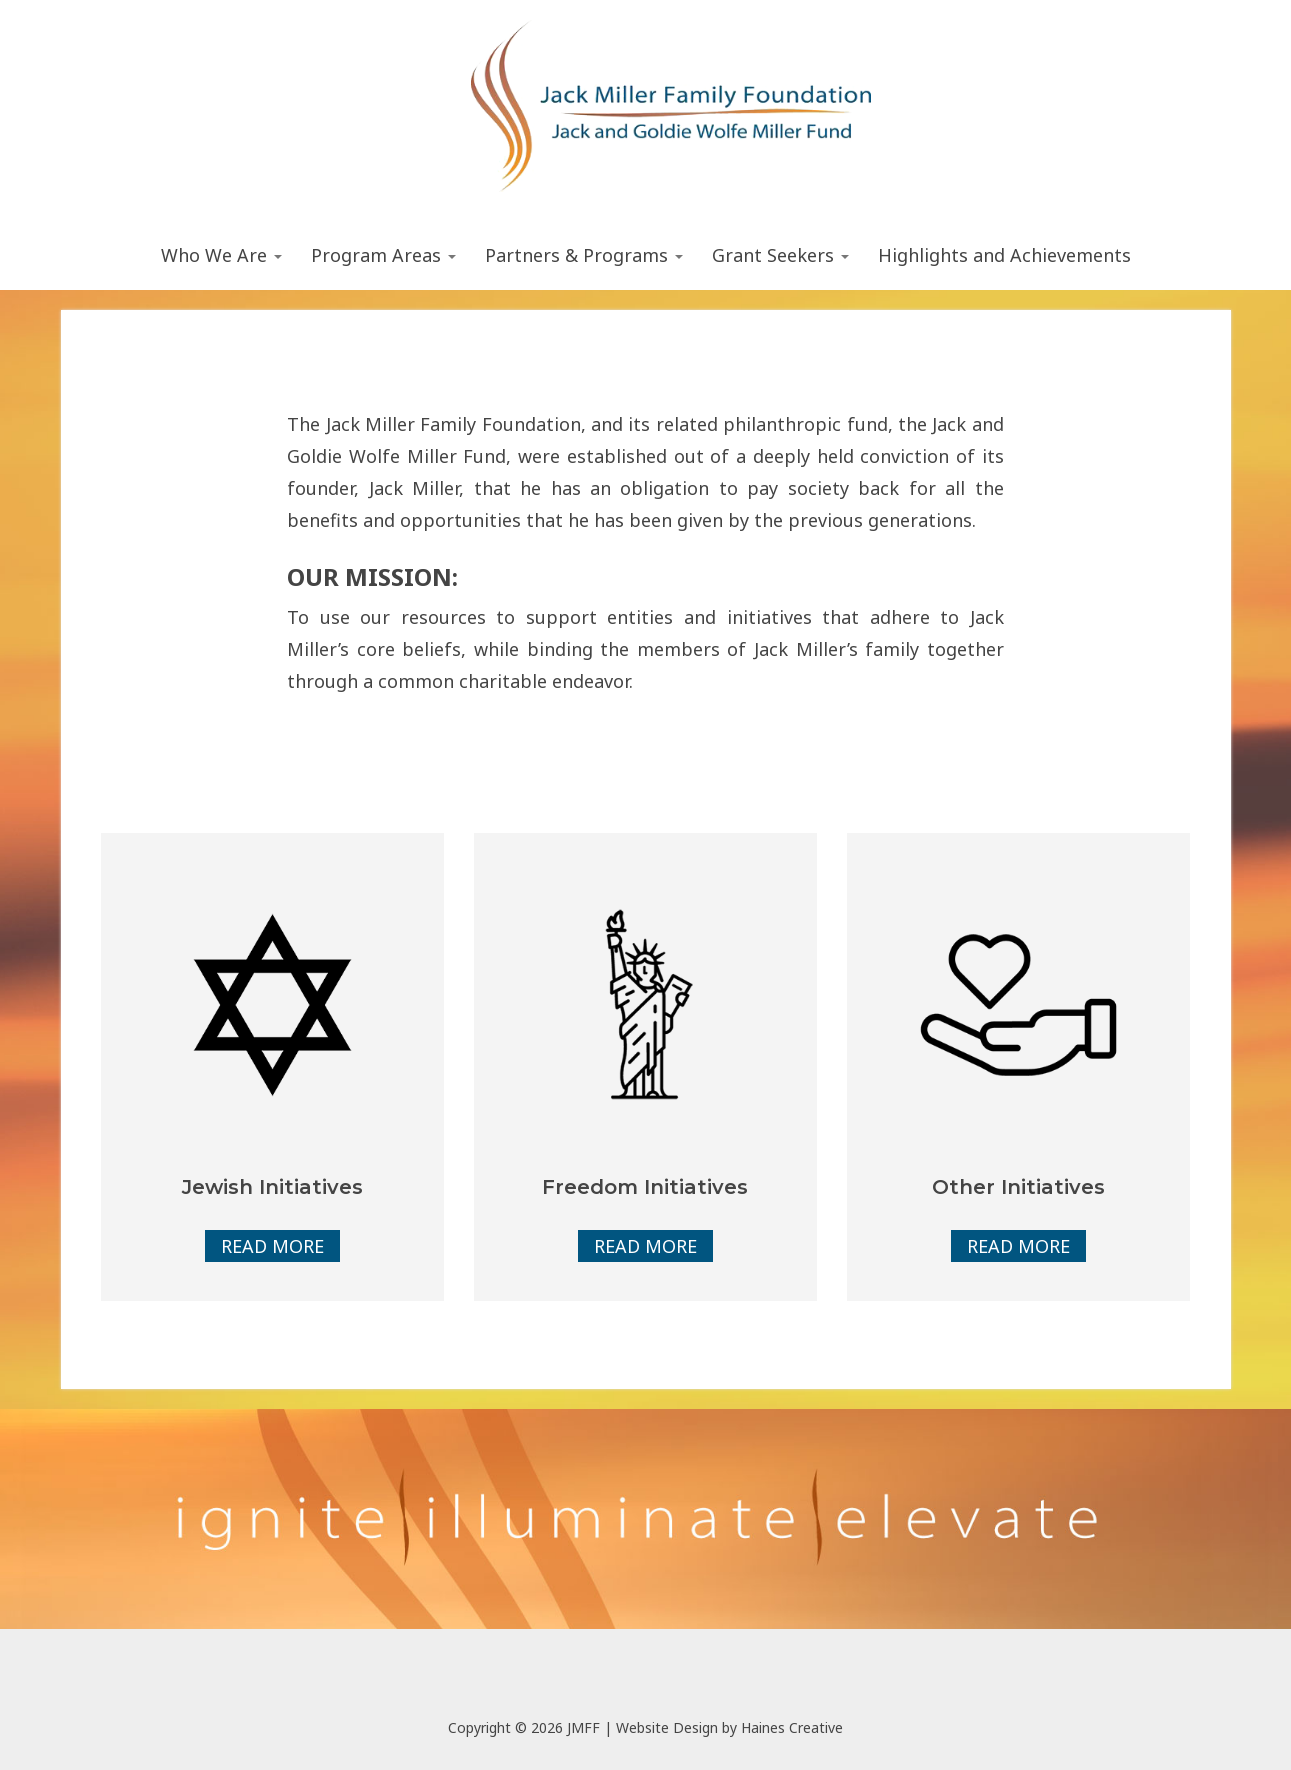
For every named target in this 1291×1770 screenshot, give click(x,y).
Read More (272, 1246)
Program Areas (383, 255)
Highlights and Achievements (1004, 255)
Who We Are (221, 255)
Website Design (667, 1727)
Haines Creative (792, 1727)
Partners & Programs (584, 255)
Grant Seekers (780, 255)
